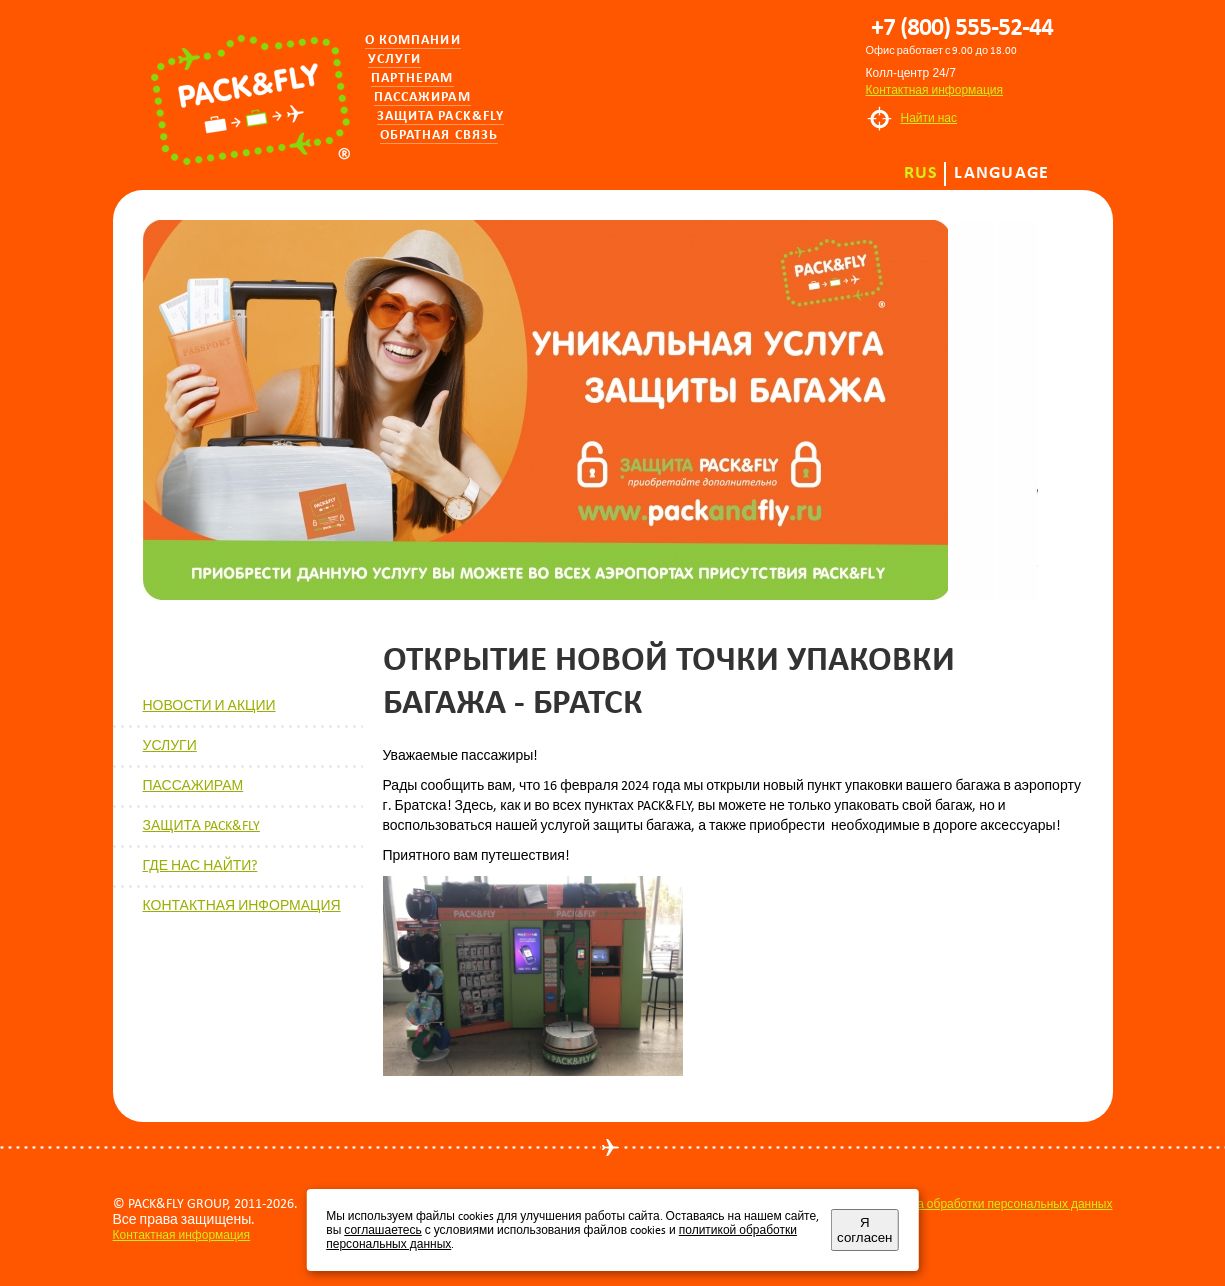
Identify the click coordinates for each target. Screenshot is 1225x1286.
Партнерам (412, 78)
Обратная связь (439, 135)
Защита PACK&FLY (441, 116)
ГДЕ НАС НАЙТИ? (200, 865)
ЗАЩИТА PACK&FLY (201, 825)
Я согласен (864, 1230)
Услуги (395, 59)
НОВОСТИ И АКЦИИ (209, 705)
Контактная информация (935, 90)
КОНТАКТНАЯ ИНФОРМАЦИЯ (242, 905)
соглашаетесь (382, 1230)
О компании (413, 40)
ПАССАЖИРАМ (193, 785)
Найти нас (929, 118)
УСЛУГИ (170, 745)
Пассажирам (422, 97)
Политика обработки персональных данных (992, 1204)
